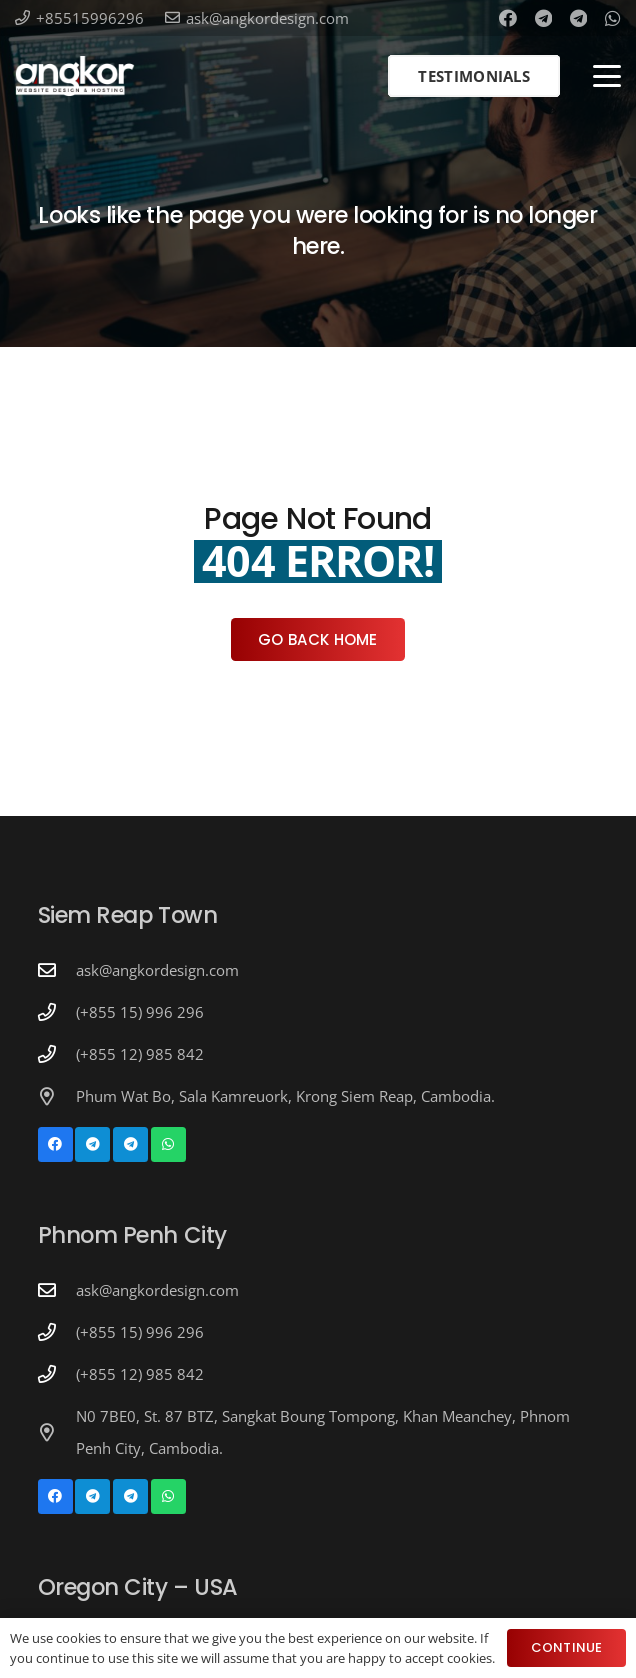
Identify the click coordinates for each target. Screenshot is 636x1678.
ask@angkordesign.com (157, 970)
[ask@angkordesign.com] (57, 970)
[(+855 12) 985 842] (57, 1054)
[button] (607, 76)
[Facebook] (508, 18)
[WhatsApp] (613, 18)
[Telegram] (543, 18)
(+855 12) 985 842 (140, 1054)
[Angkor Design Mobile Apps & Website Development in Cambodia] (75, 76)
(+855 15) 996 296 (140, 1012)
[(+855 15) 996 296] (57, 1012)
